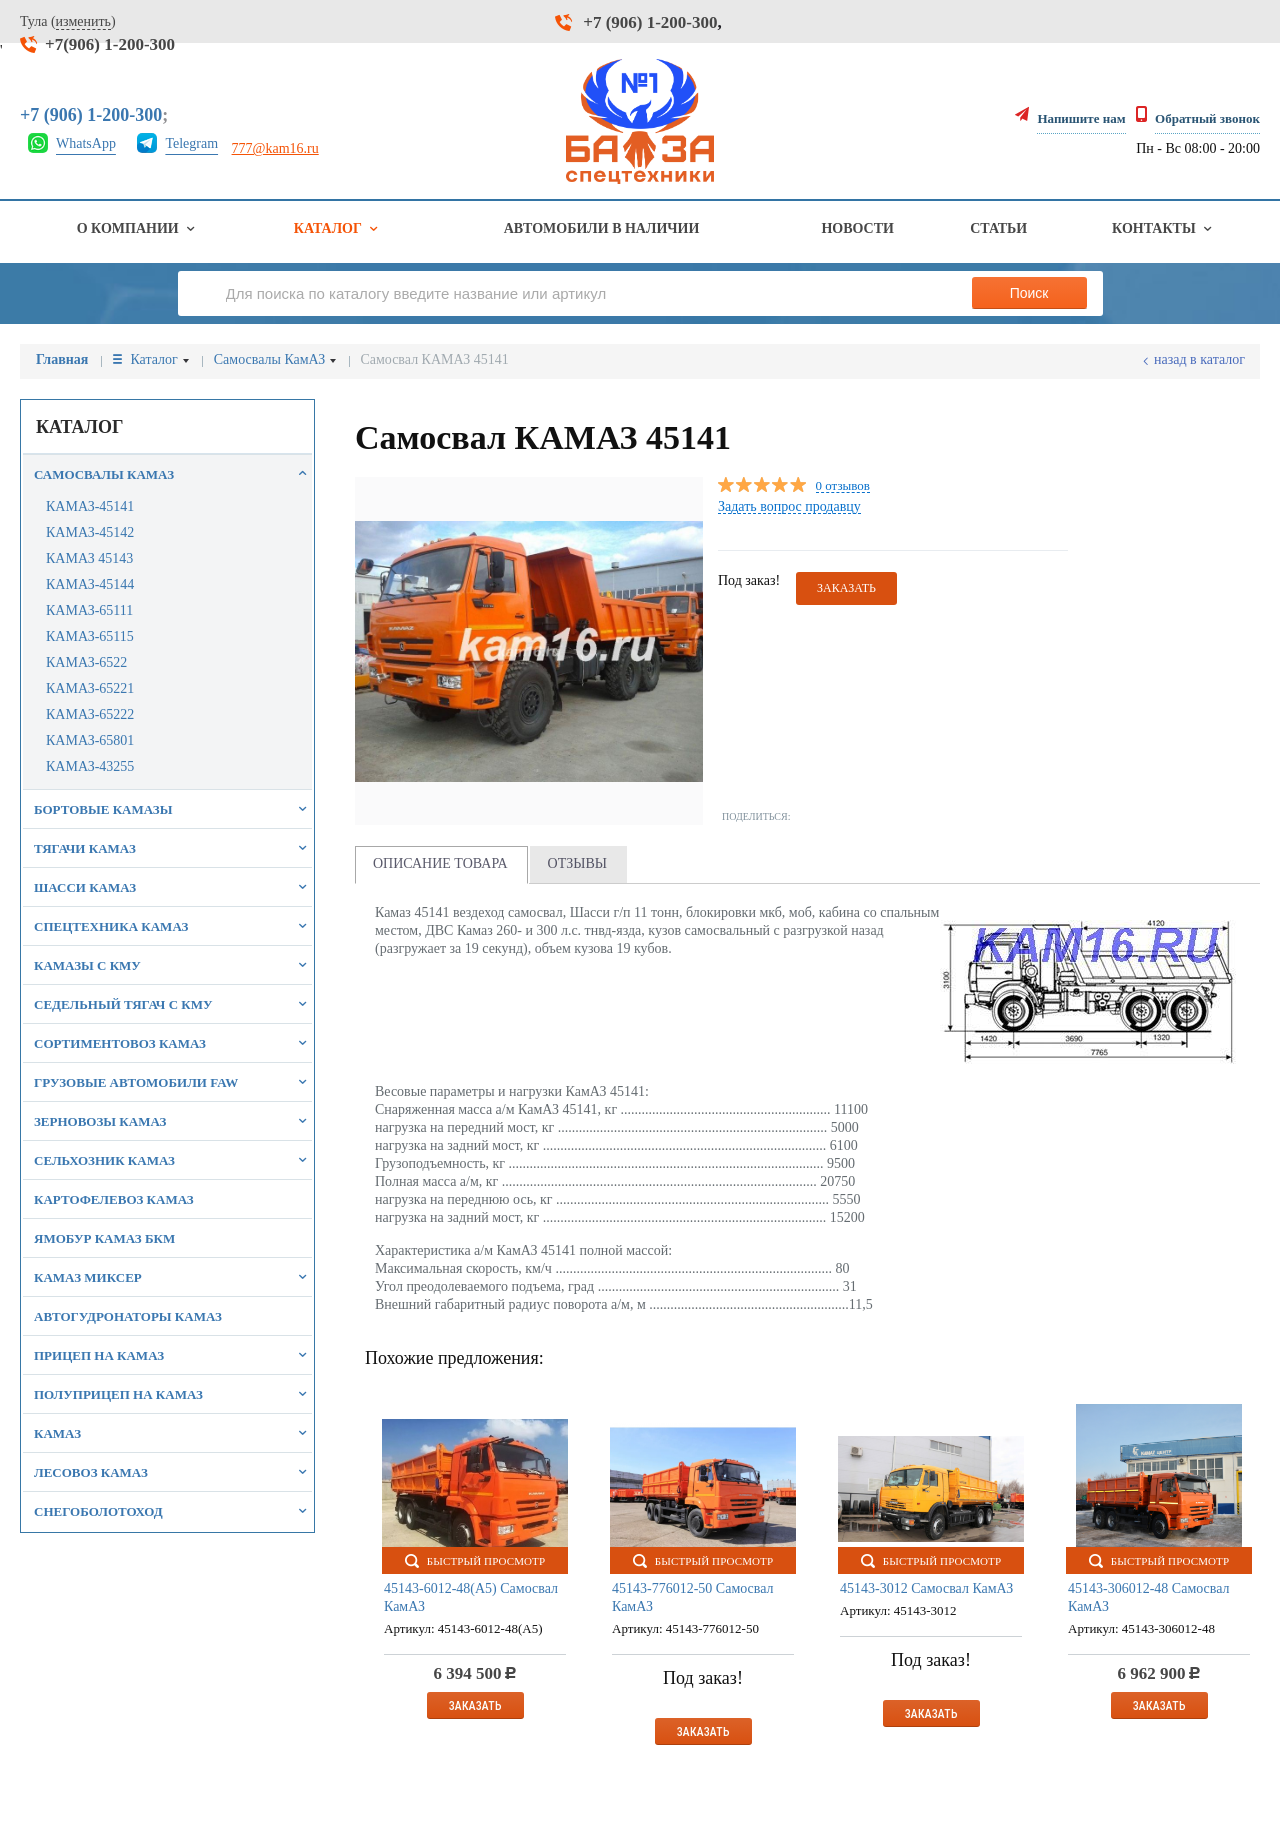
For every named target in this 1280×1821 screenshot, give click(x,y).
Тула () (68, 22)
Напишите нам (1081, 118)
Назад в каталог (1199, 359)
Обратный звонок (1207, 118)
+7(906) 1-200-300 (110, 44)
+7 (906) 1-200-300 (650, 22)
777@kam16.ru (275, 148)
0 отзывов (843, 486)
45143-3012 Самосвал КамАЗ (926, 1588)
